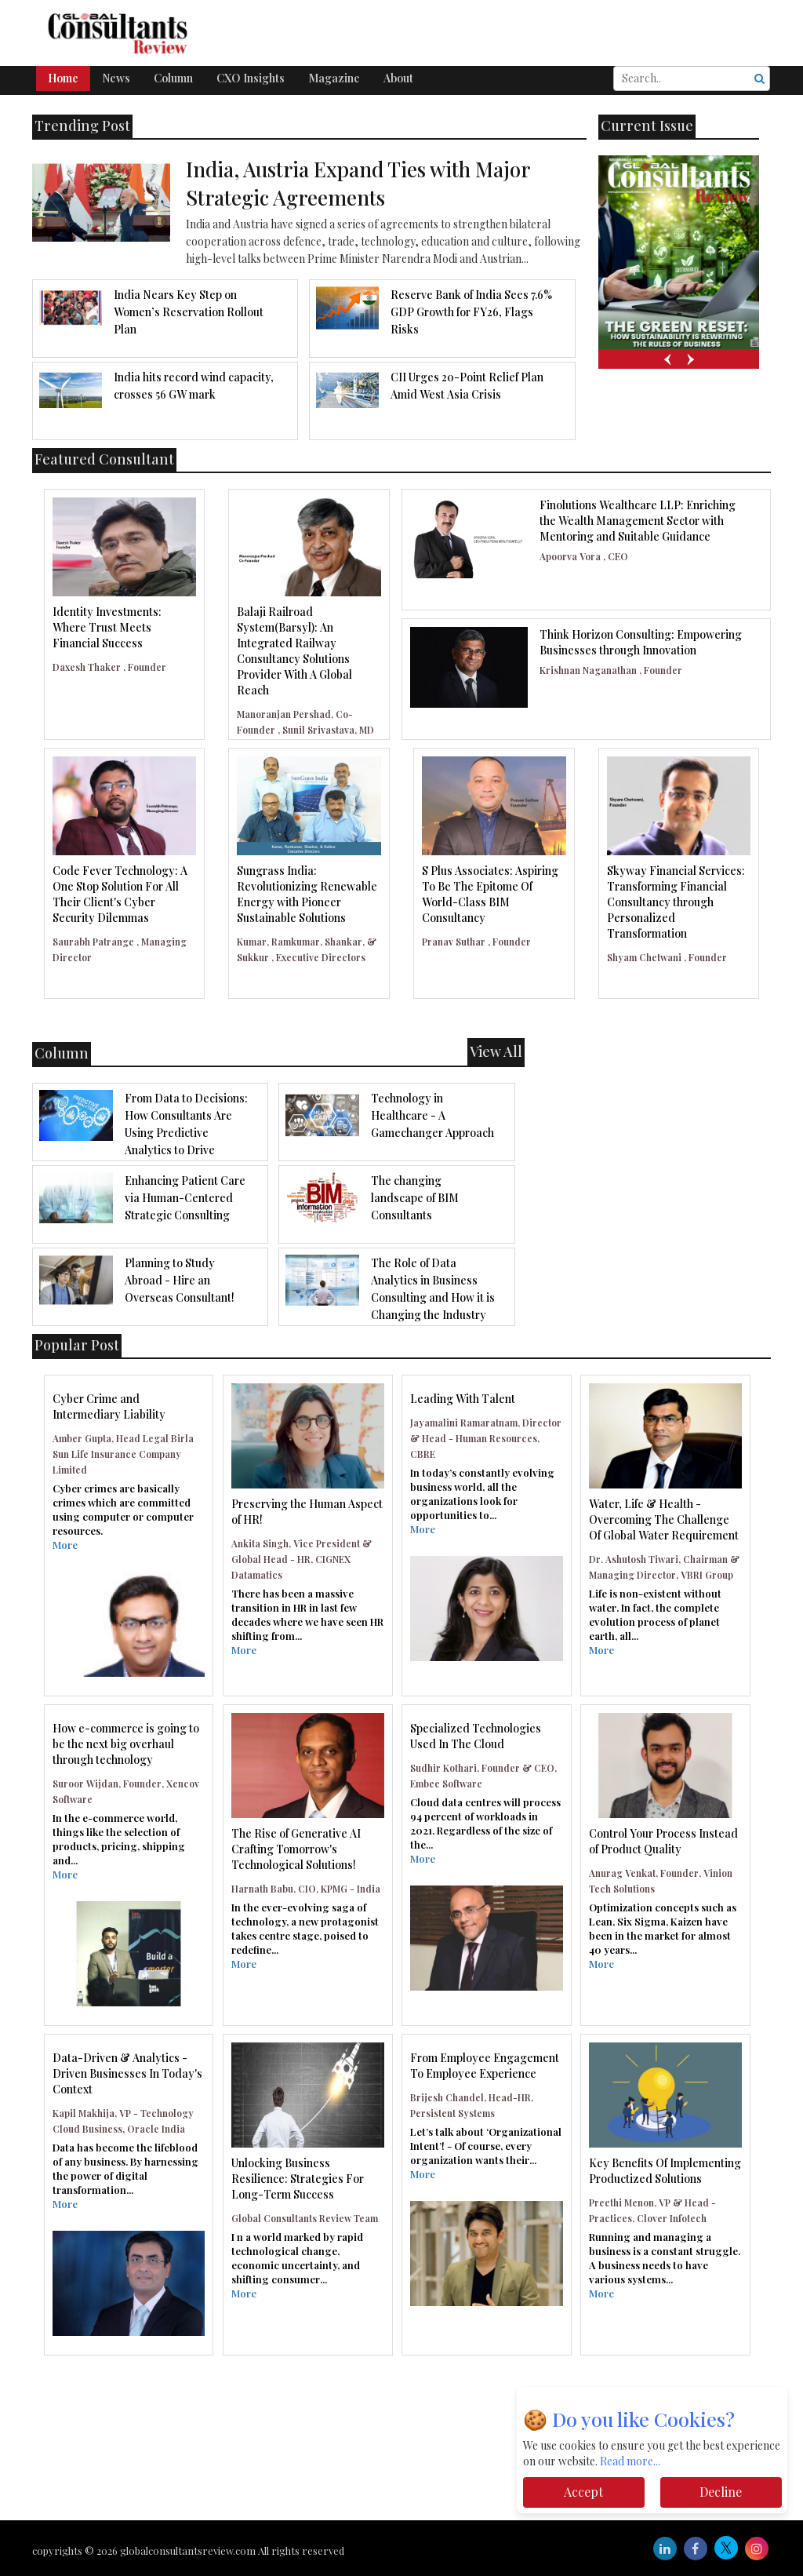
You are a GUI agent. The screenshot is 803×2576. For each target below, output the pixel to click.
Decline (720, 2491)
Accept (583, 2491)
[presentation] (667, 359)
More (65, 1544)
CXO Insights (250, 78)
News (116, 78)
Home (63, 78)
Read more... (630, 2461)
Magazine (334, 78)
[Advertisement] (401, 2414)
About (398, 78)
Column (173, 78)
